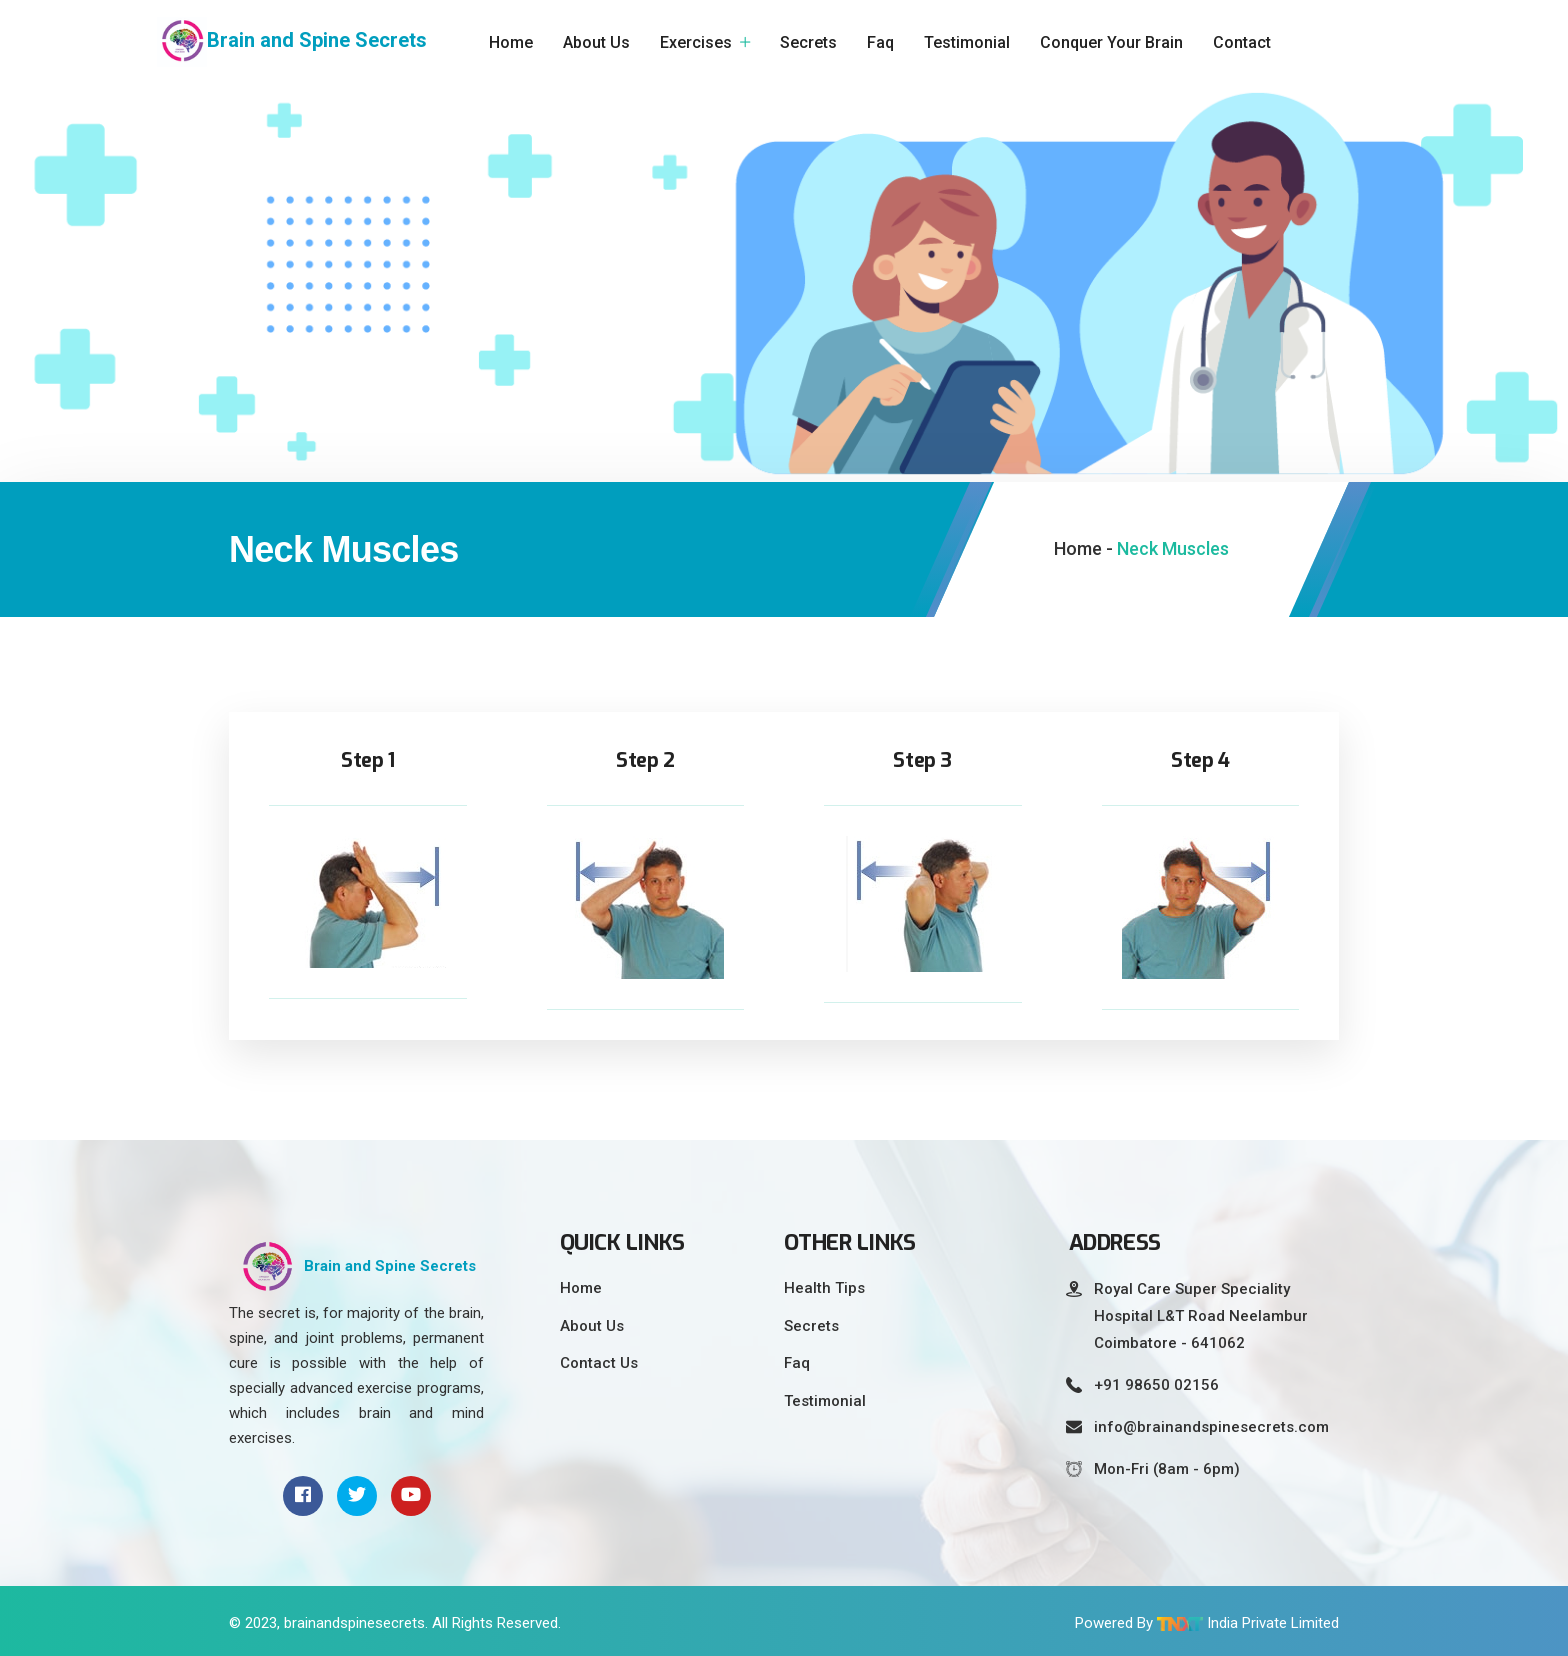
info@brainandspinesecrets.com (1211, 1427)
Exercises (696, 42)
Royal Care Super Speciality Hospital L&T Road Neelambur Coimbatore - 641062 (1201, 1316)
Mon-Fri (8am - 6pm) (1167, 1469)
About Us (596, 42)
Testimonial (967, 42)
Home (511, 42)
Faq (880, 42)
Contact (1242, 42)
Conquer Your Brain (1111, 42)
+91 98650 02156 (1156, 1385)
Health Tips (824, 1288)
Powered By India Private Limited (1207, 1623)
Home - (1083, 548)
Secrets (808, 42)
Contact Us (599, 1363)
